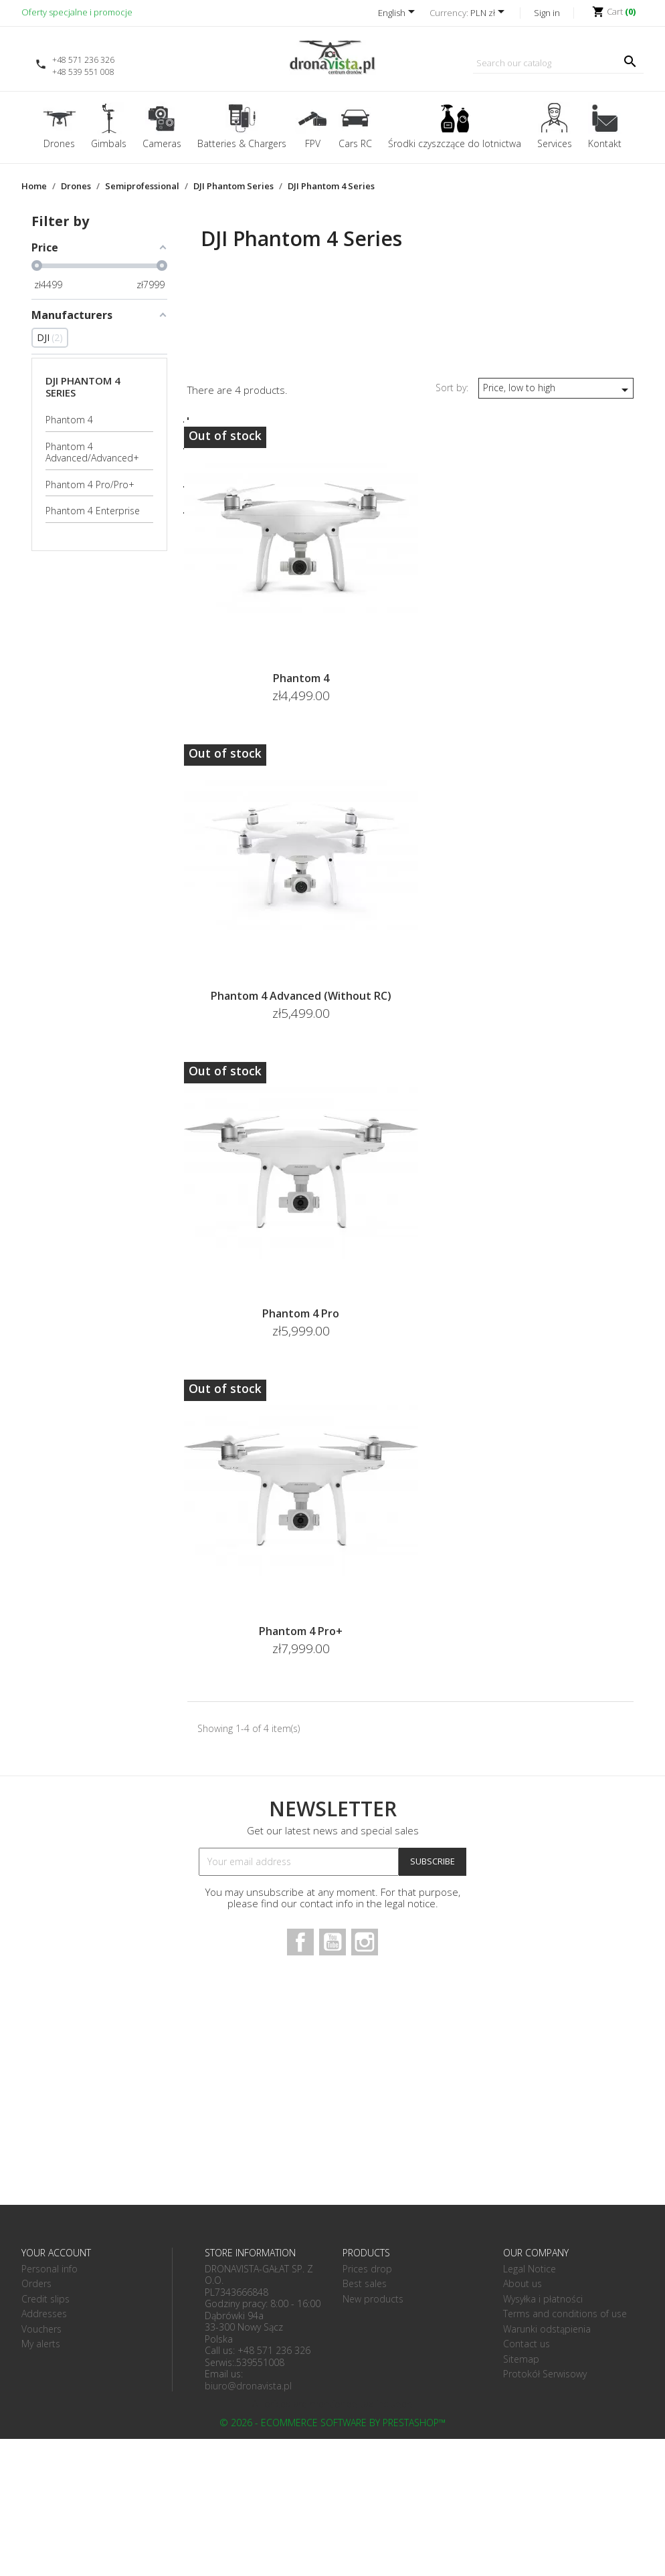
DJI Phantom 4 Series (82, 386)
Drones (59, 143)
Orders (36, 2283)
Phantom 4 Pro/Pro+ (89, 484)
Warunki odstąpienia (547, 2329)
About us (522, 2283)
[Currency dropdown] (489, 14)
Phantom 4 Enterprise (92, 510)
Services (554, 143)
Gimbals (108, 143)
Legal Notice (529, 2268)
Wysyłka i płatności (543, 2298)
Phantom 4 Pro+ (301, 1631)
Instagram (364, 1942)
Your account (56, 2252)
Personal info (49, 2268)
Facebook (300, 1942)
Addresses (44, 2313)
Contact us (526, 2343)
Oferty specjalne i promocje (76, 12)
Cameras (161, 143)
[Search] (558, 64)
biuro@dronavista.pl (248, 2385)
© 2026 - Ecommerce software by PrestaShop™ (332, 2422)
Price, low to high (558, 389)
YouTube (332, 1942)
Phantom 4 (69, 419)
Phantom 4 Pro (300, 1313)
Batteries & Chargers (241, 143)
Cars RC (355, 143)
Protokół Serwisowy (545, 2373)
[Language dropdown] (398, 14)
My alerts (40, 2343)
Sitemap (521, 2359)
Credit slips (45, 2298)
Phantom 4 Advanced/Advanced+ (92, 452)
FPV (312, 143)
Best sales (365, 2283)
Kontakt (605, 143)
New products (373, 2298)
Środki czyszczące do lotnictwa (454, 143)
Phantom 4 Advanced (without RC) (301, 995)
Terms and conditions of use (565, 2313)
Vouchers (41, 2329)
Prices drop (367, 2268)
